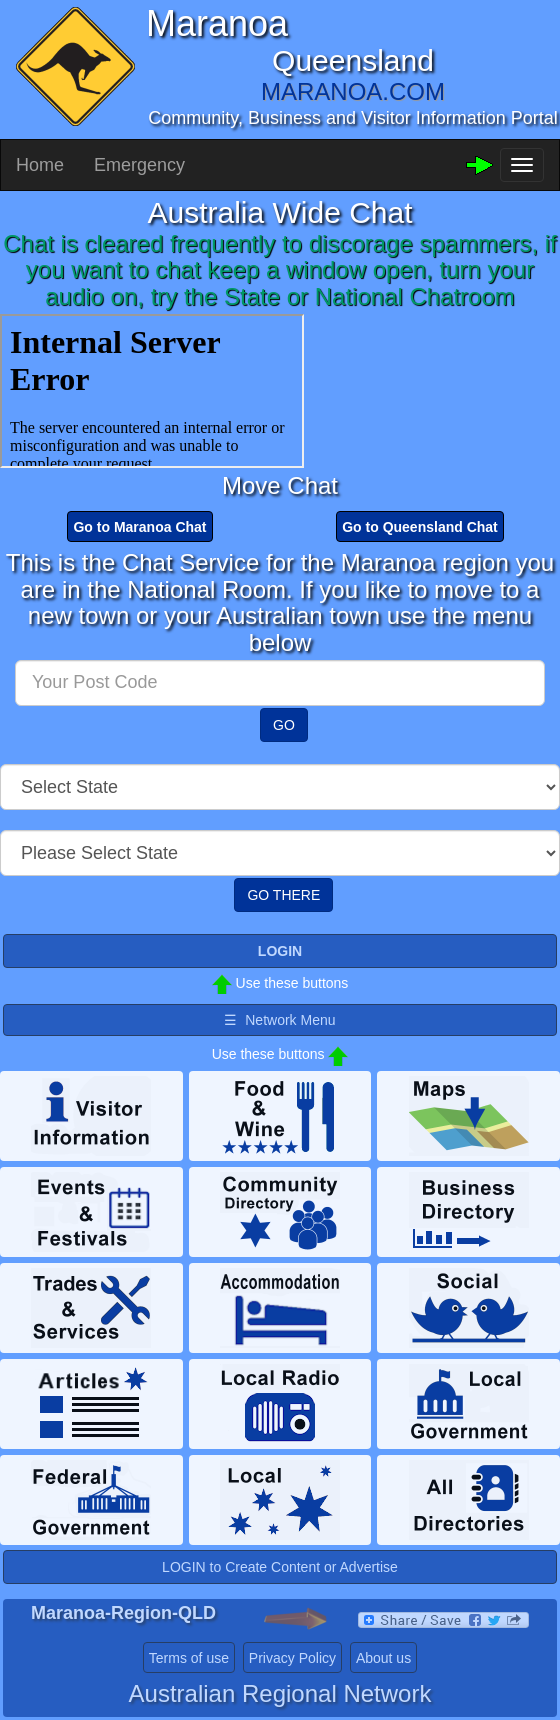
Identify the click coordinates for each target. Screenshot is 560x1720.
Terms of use (189, 1658)
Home (40, 165)
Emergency (139, 165)
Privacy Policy (292, 1658)
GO (284, 725)
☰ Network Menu (279, 1020)
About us (383, 1658)
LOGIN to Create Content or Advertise (280, 1567)
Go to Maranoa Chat (139, 527)
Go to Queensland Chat (420, 527)
